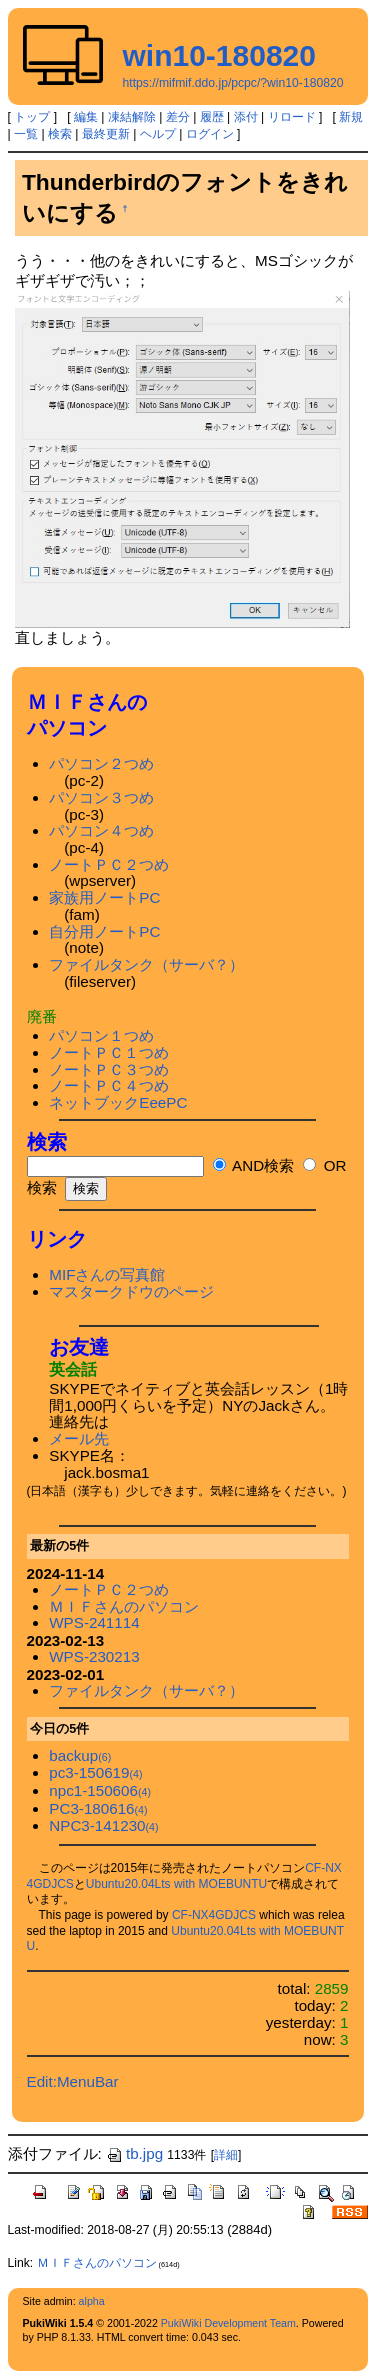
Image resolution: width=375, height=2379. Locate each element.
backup (80, 1755)
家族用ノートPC (104, 897)
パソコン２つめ (101, 763)
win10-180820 (219, 55)
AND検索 (253, 1165)
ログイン (210, 134)
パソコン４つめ (101, 830)
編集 (86, 117)
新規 (351, 117)
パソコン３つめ (101, 797)
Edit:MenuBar (73, 2081)
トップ (32, 117)
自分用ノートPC (104, 931)
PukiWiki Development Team (228, 2323)
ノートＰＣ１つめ (109, 1052)
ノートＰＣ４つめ (109, 1085)
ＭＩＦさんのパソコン (124, 1606)
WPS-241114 (94, 1622)
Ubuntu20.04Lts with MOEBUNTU (176, 1884)
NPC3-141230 (103, 1825)
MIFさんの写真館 (107, 1274)
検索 (60, 134)
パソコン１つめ (101, 1035)
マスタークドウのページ (131, 1291)
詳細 (226, 2155)
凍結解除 (132, 117)
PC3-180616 (98, 1808)
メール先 (79, 1438)
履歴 (212, 117)
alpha (92, 2301)
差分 (178, 117)
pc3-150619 (95, 1772)
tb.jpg (134, 2153)
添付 (246, 117)
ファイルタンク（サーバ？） (146, 964)
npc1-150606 (100, 1790)
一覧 (26, 134)
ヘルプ (158, 134)
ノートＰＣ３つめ (109, 1069)
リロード (292, 117)
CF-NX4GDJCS (214, 1915)
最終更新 (106, 134)
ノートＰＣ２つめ (109, 864)
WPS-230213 (94, 1656)
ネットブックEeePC (118, 1102)
